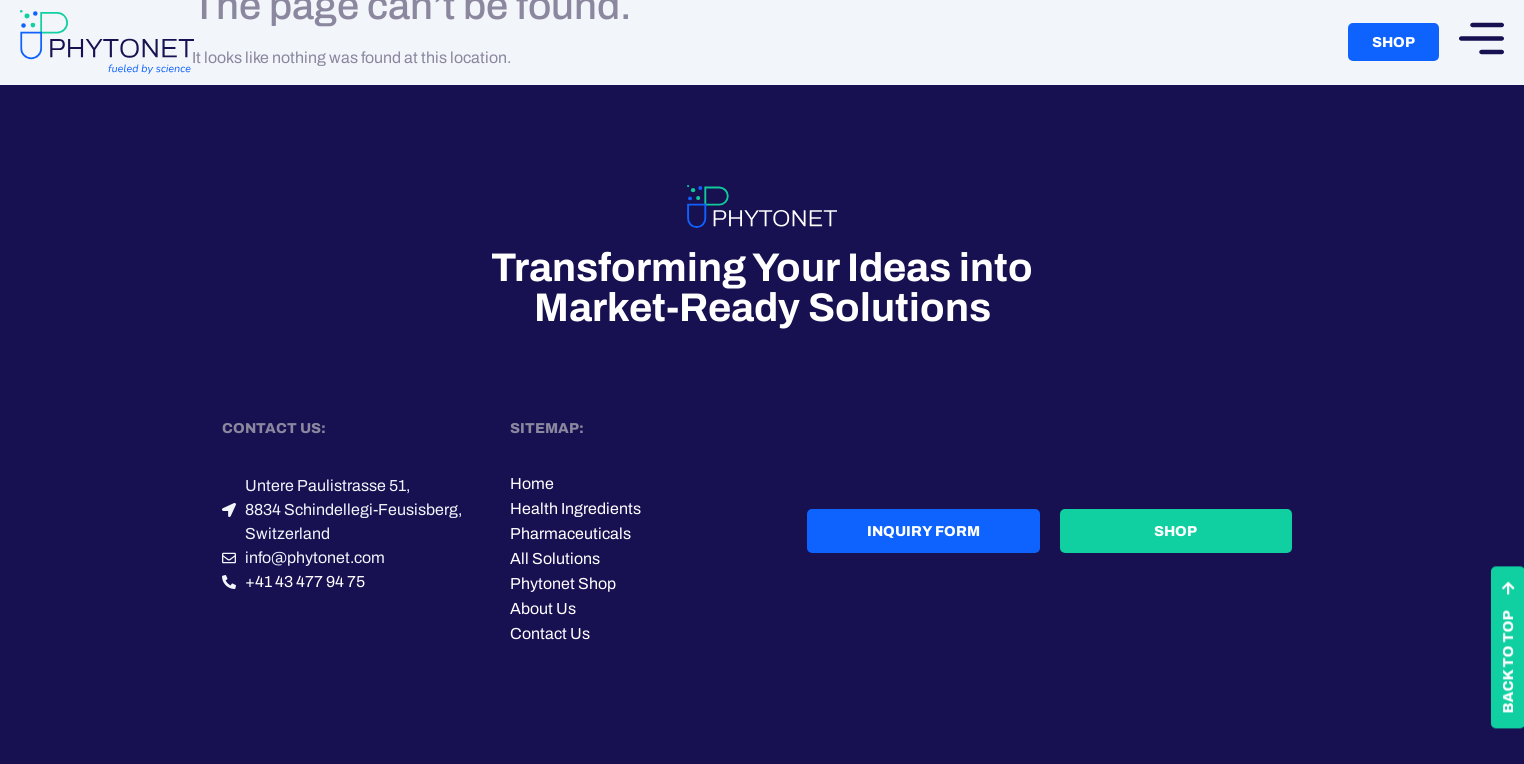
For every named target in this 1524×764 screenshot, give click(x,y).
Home (532, 483)
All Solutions (555, 558)
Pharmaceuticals (570, 533)
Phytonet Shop (563, 583)
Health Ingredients (575, 508)
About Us (543, 608)
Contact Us (550, 633)
